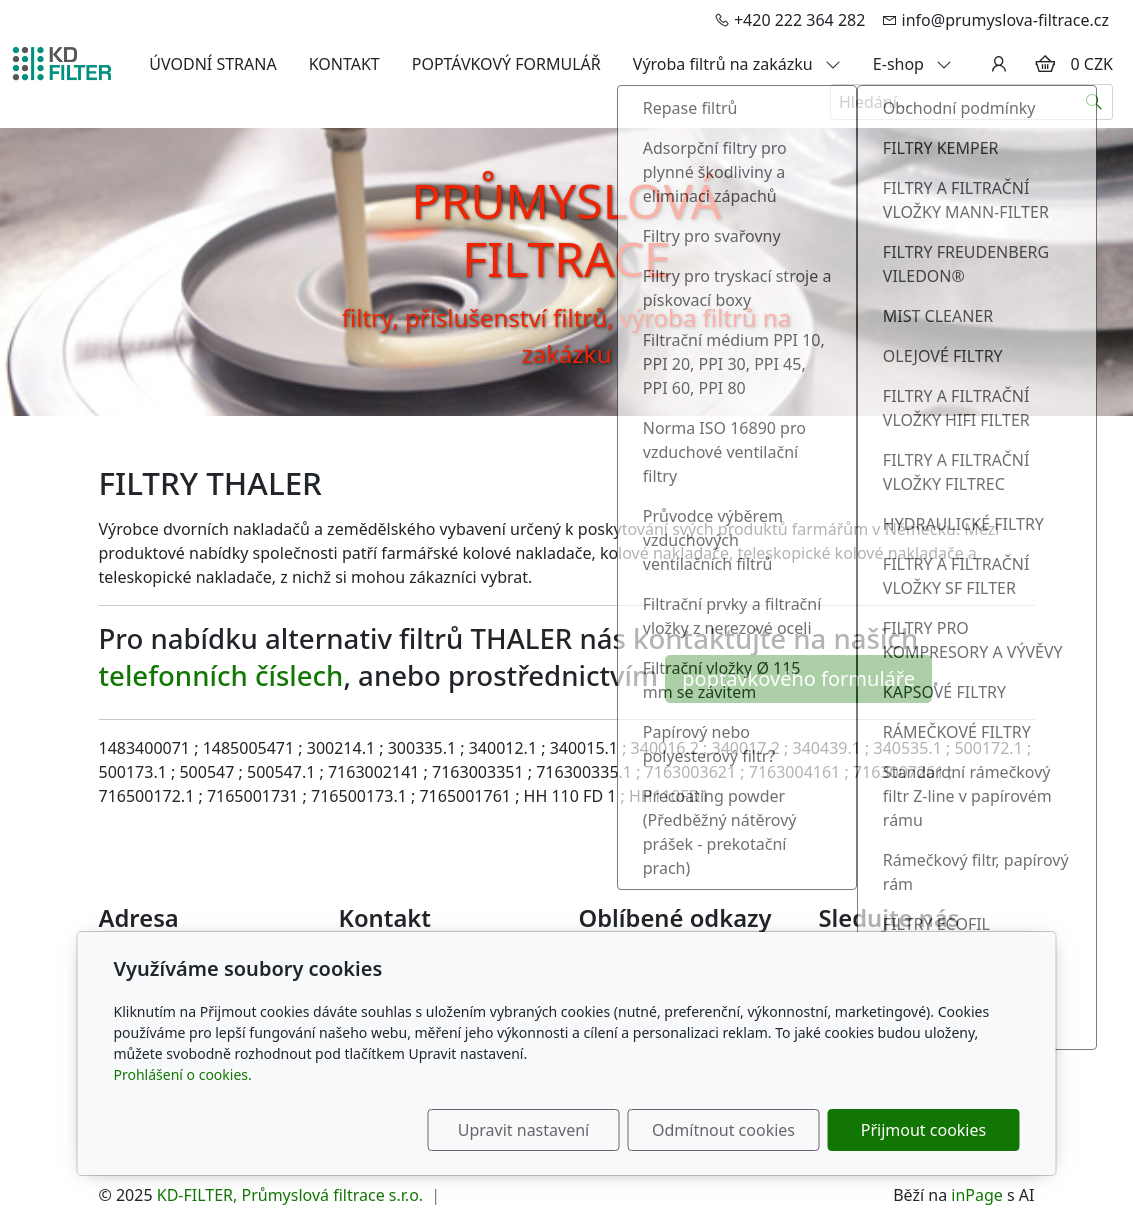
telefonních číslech (221, 676)
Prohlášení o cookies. (183, 1074)
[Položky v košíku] (1045, 64)
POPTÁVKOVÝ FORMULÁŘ (506, 64)
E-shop (912, 64)
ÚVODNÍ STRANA (212, 64)
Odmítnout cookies (723, 1130)
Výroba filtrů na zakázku (737, 64)
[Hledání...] (953, 102)
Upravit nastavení (523, 1130)
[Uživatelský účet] (999, 64)
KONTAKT (344, 64)
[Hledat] (1094, 102)
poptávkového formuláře (798, 678)
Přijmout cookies (923, 1130)
